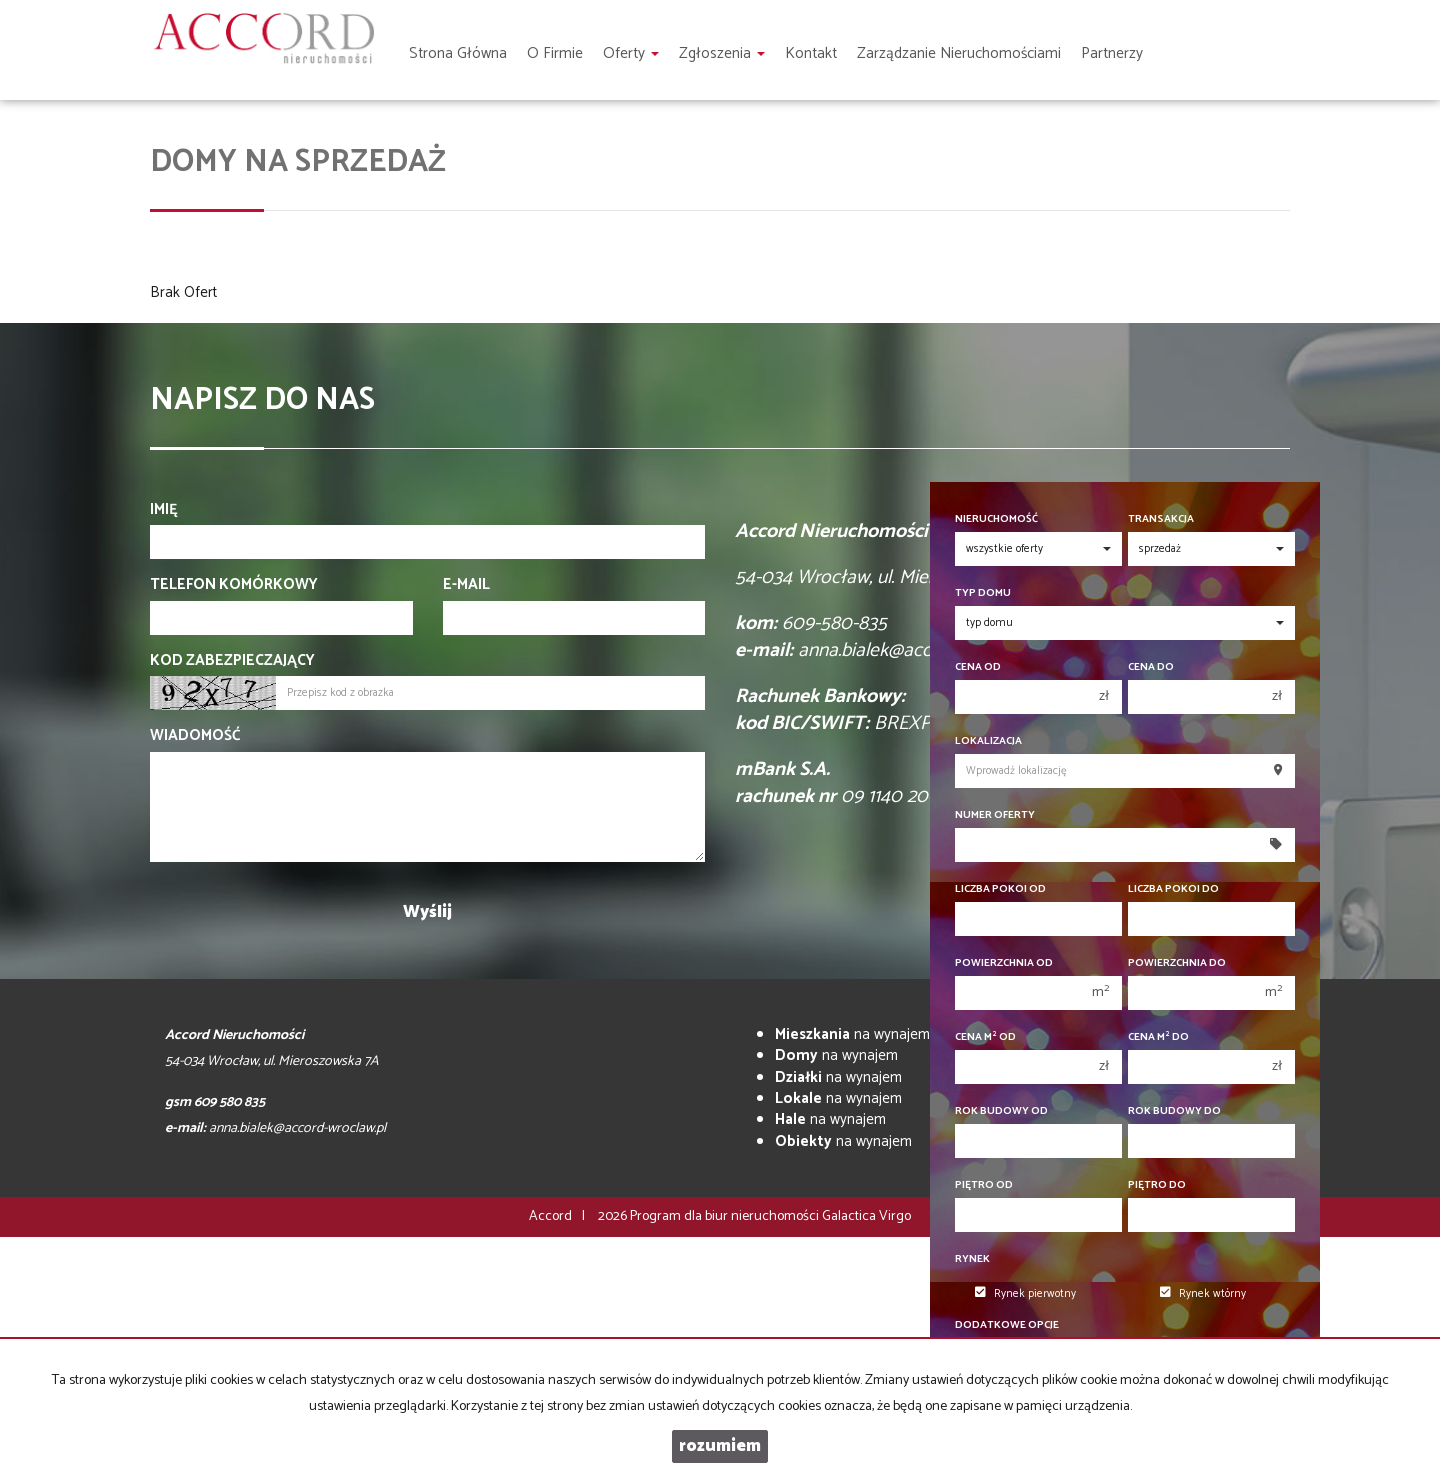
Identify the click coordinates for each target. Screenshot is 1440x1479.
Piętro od (984, 1185)
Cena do (1151, 667)
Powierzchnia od (1004, 963)
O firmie (555, 53)
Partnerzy (1112, 53)
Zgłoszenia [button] (722, 53)
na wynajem (852, 1034)
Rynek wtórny (1203, 1294)
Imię (164, 509)
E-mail (466, 584)
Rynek (972, 1259)
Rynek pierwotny (1025, 1294)
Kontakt (811, 53)
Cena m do (1158, 1037)
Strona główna (458, 53)
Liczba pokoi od (1000, 889)
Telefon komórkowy (234, 584)
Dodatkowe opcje (1007, 1325)
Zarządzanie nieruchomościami (959, 53)
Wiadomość (195, 735)
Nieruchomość (996, 519)
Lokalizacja (988, 741)
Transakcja (1161, 519)
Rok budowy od (1001, 1111)
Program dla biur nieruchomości (726, 1216)
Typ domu (983, 593)
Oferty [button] (631, 53)
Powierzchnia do (1177, 963)
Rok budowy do (1174, 1111)
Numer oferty (995, 815)
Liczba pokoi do (1173, 889)
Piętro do (1157, 1185)
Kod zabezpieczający (232, 660)
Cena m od (985, 1037)
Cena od (978, 667)
